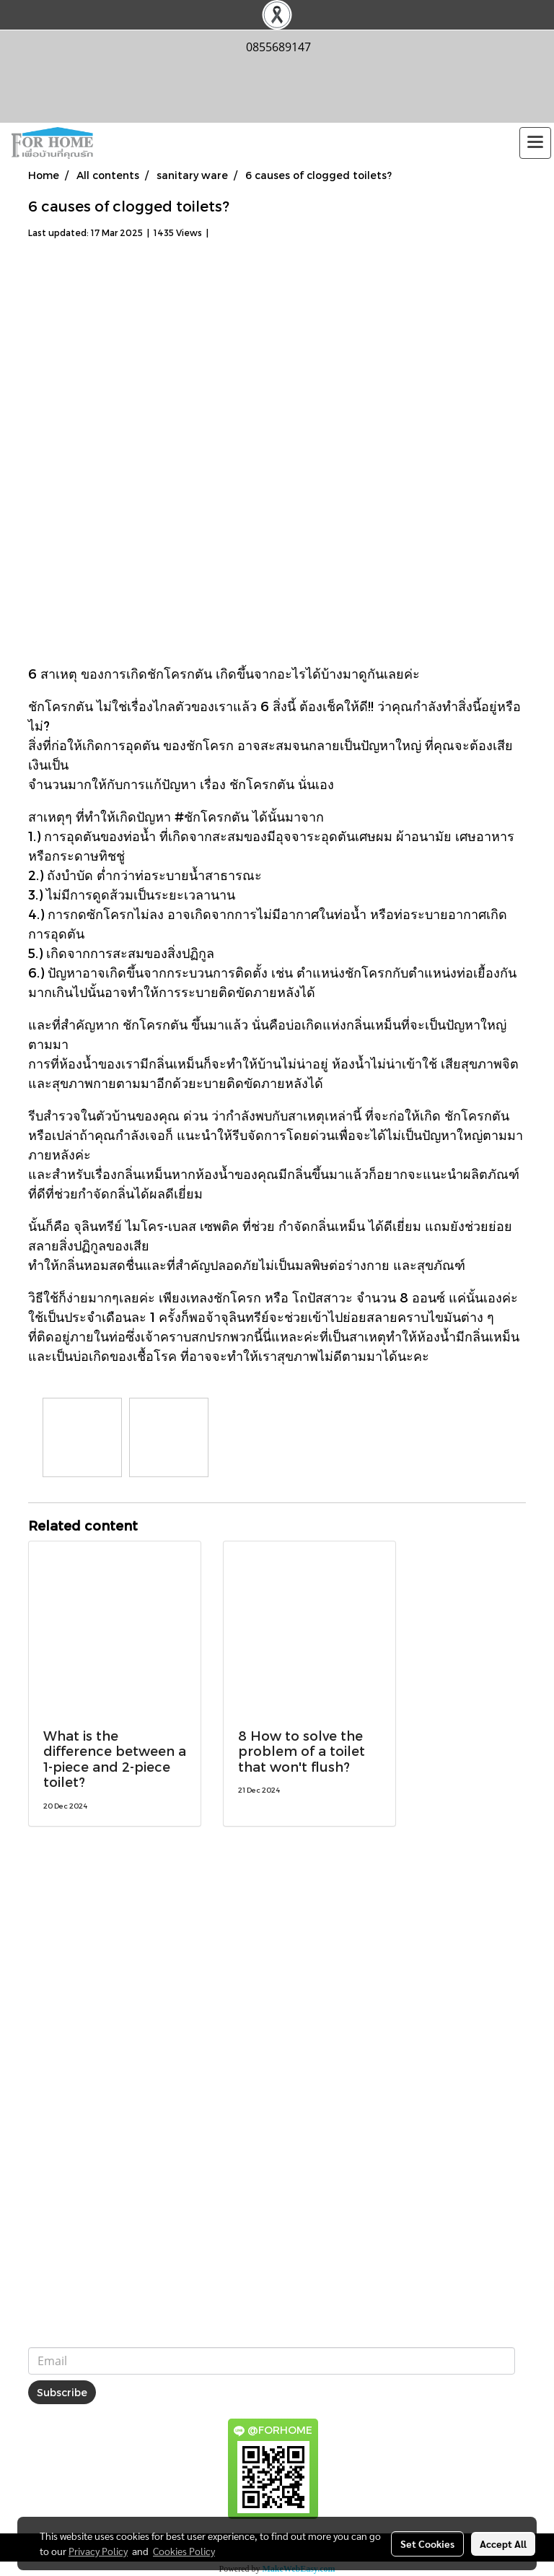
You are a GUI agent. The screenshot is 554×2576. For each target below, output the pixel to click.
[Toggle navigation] (535, 143)
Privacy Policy (98, 2550)
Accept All (503, 2543)
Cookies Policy (184, 2550)
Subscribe (62, 2392)
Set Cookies (427, 2543)
